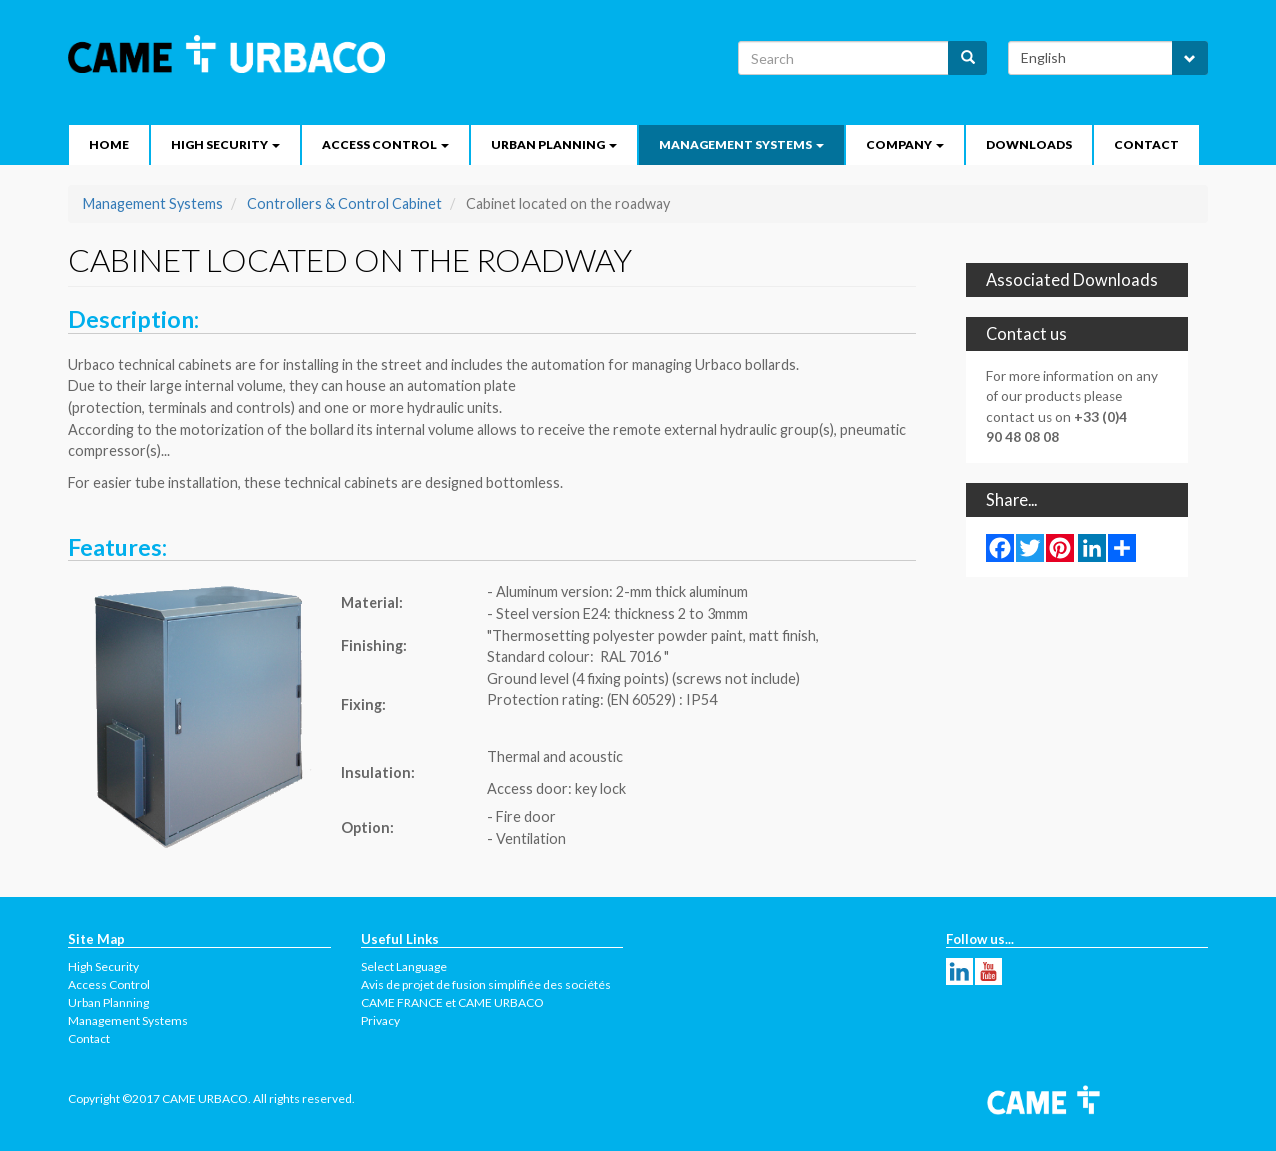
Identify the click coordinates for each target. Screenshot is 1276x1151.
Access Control (385, 144)
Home (109, 144)
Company (905, 144)
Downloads (1029, 144)
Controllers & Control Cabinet (344, 203)
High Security (103, 966)
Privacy (380, 1020)
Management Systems (741, 144)
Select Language (404, 966)
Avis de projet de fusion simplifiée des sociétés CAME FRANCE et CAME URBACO (486, 993)
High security (225, 144)
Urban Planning (554, 144)
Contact (1146, 144)
